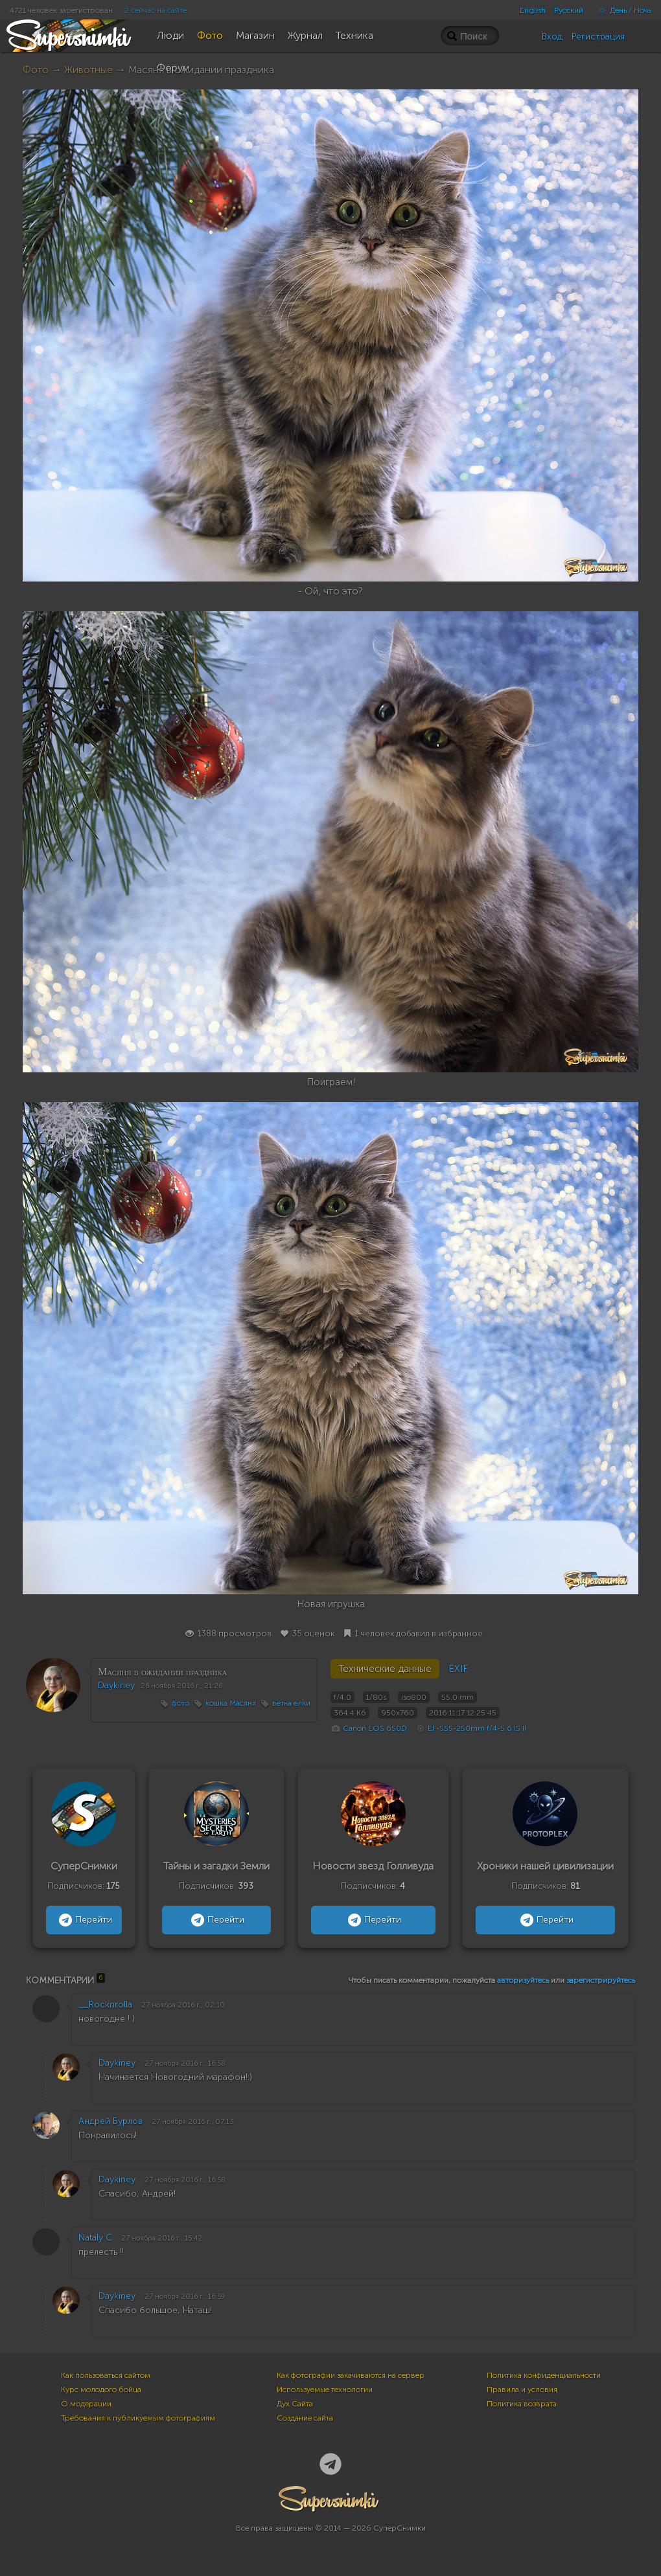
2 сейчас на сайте (155, 10)
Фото (36, 69)
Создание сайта (305, 2418)
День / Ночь (621, 10)
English (533, 10)
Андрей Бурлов (110, 2121)
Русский (568, 10)
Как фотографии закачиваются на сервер (350, 2375)
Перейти (84, 1920)
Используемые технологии (325, 2389)
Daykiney (116, 1685)
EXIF (458, 1669)
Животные (88, 69)
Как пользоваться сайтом (105, 2375)
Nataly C (95, 2237)
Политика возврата (522, 2403)
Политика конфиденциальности (544, 2375)
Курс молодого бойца (101, 2389)
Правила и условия (522, 2389)
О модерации (86, 2403)
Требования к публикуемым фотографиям (138, 2418)
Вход (552, 36)
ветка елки (291, 1703)
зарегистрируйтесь (600, 1980)
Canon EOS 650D (375, 1728)
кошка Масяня (230, 1703)
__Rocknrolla (105, 2004)
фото (180, 1703)
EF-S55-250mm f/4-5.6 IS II (477, 1728)
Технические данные (385, 1669)
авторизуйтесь (523, 1980)
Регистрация (598, 36)
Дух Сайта (295, 2403)
